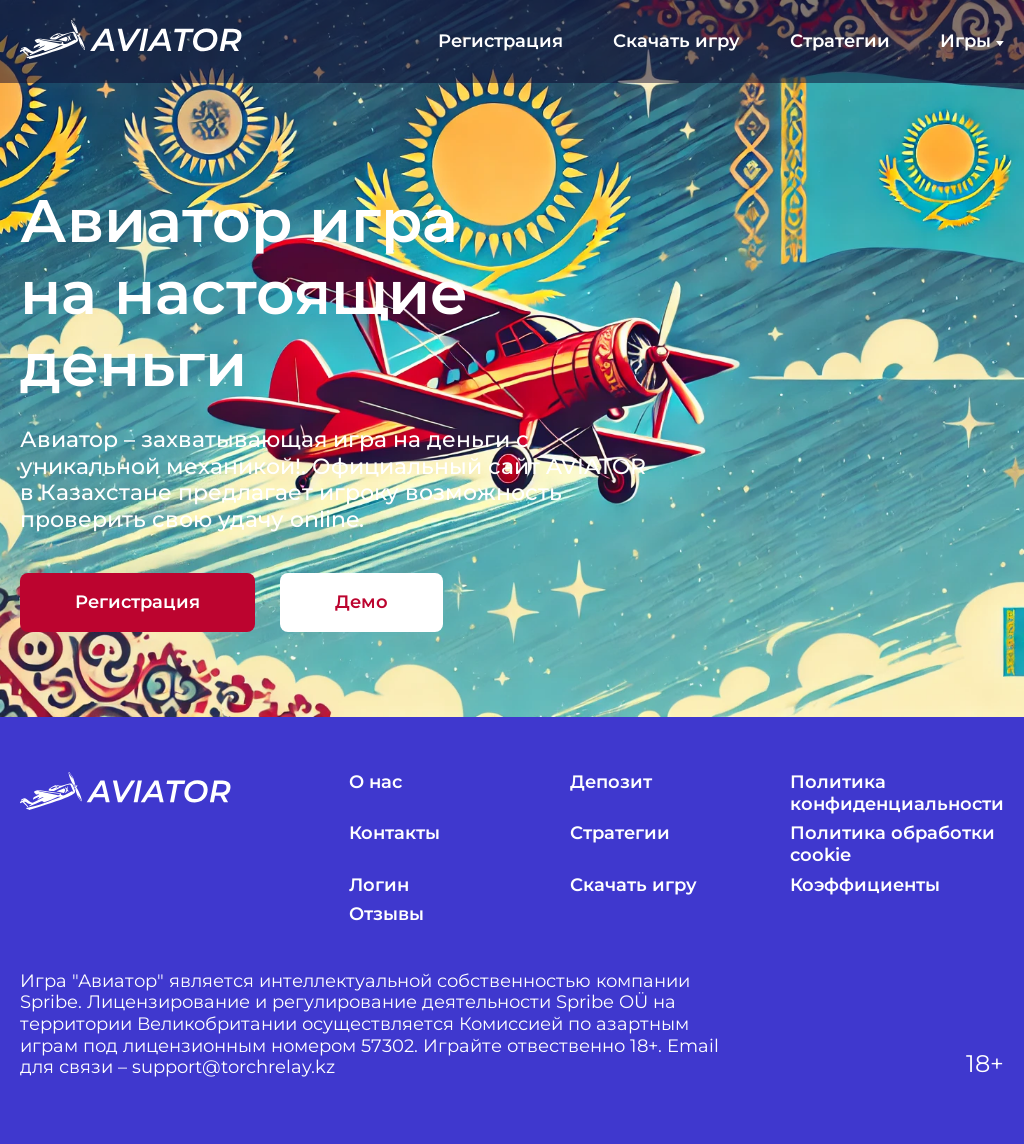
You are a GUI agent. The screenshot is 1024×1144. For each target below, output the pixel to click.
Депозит (611, 782)
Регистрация (500, 41)
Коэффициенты (865, 885)
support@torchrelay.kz (233, 1067)
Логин (379, 885)
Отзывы (386, 914)
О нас (375, 782)
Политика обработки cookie (892, 844)
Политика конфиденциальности (897, 793)
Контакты (394, 833)
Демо (361, 602)
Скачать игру (676, 41)
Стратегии (840, 41)
